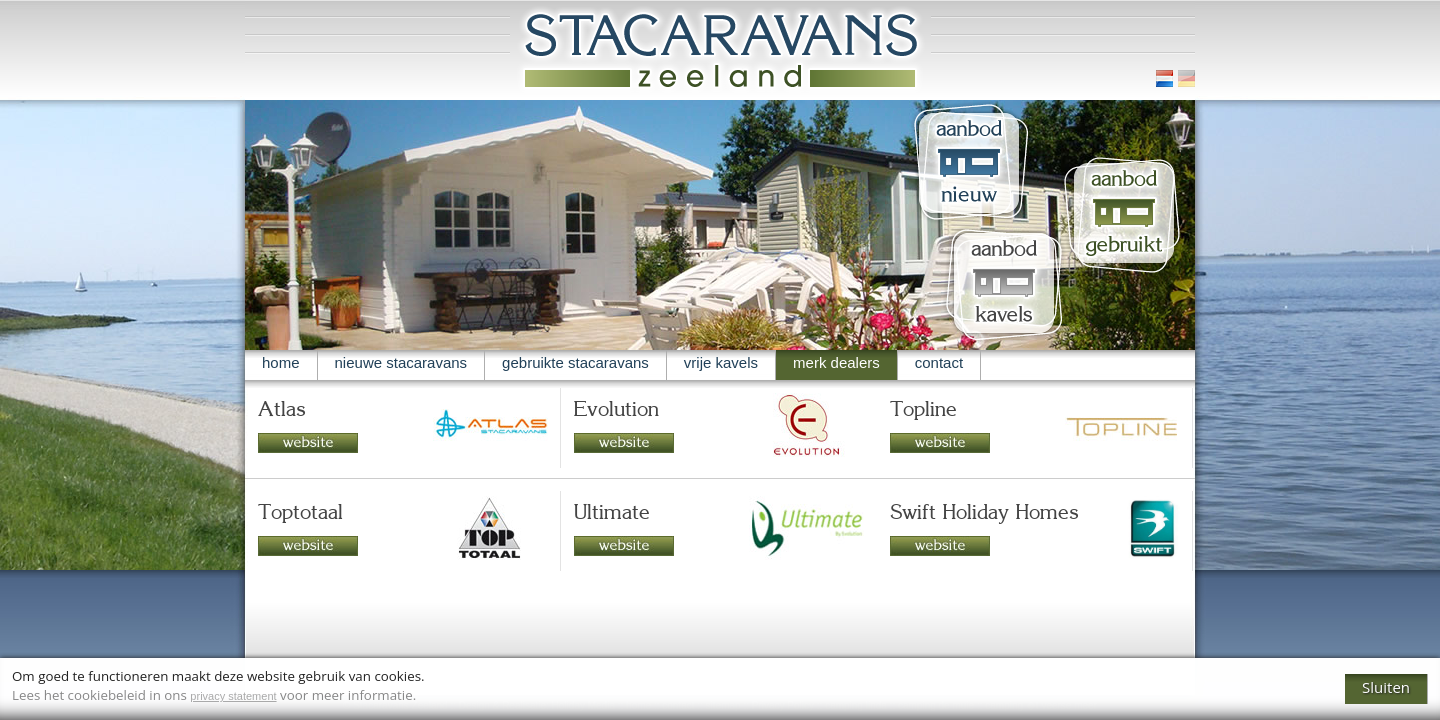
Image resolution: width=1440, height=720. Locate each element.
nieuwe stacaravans (401, 362)
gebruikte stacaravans (575, 362)
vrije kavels (721, 362)
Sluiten (1386, 687)
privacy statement (233, 696)
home (281, 362)
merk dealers (836, 362)
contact (939, 362)
